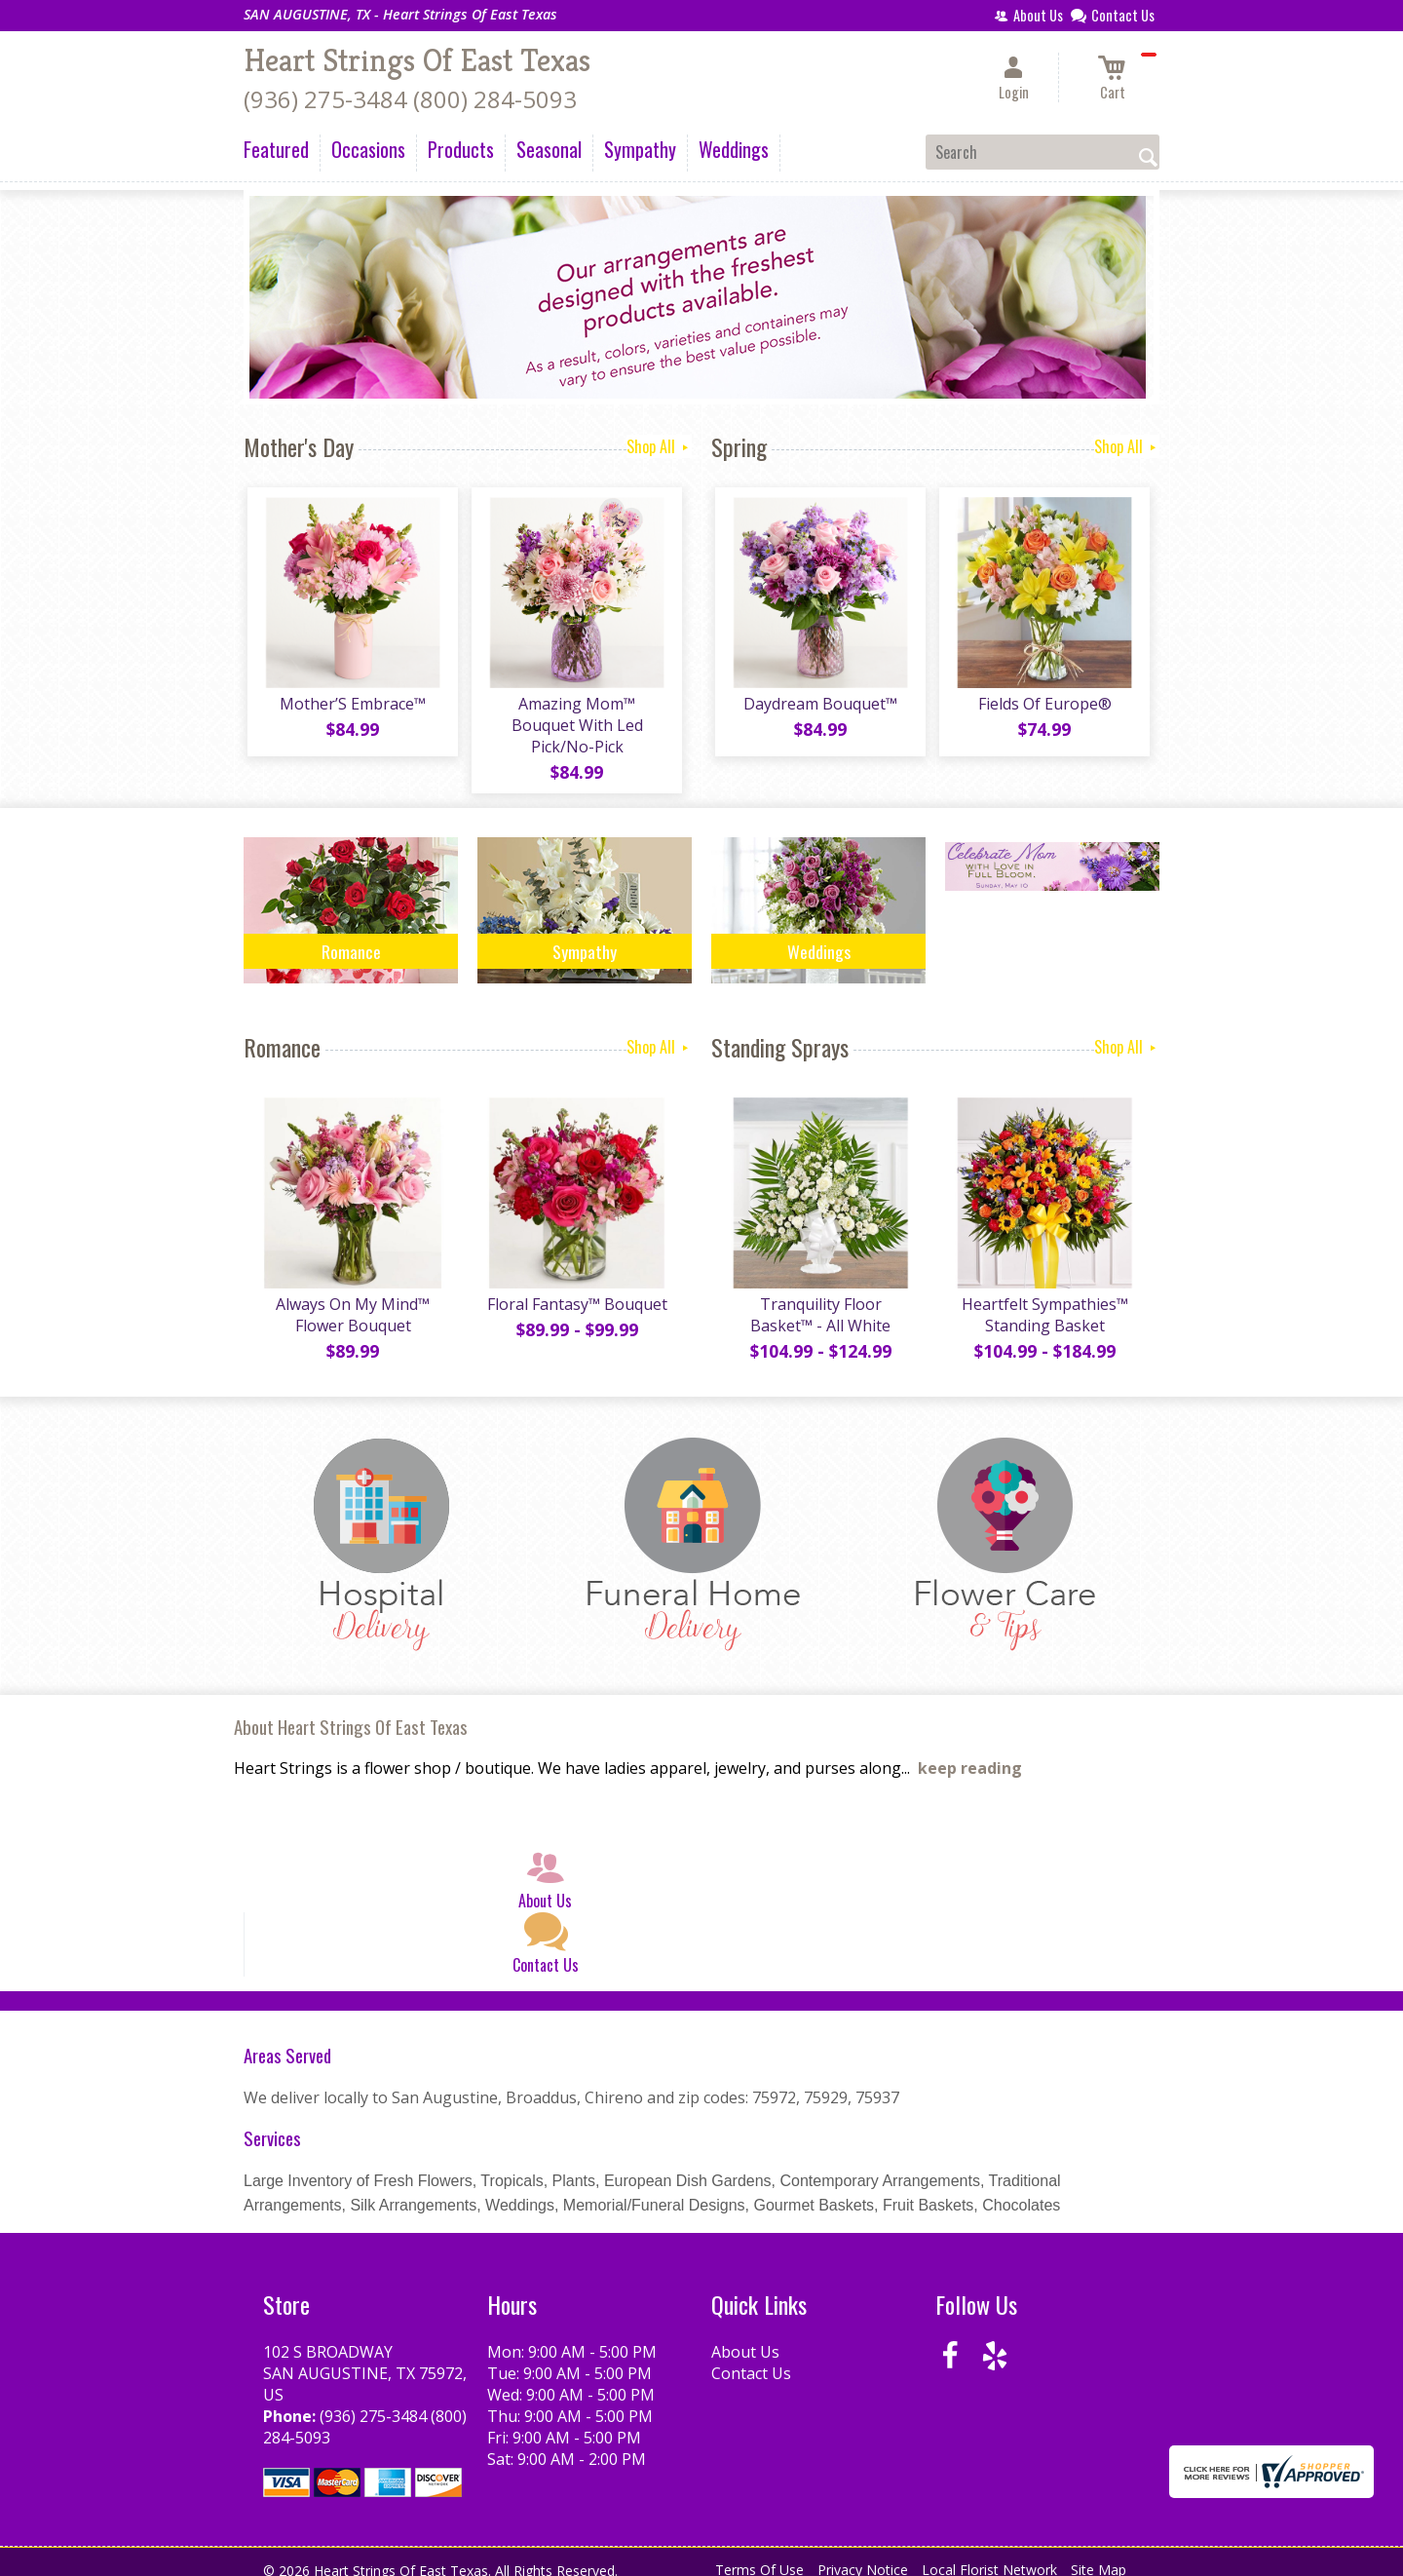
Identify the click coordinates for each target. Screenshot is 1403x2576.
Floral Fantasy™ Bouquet (575, 1290)
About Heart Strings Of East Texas (351, 1713)
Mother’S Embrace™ (351, 707)
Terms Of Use (759, 2556)
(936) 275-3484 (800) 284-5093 (410, 99)
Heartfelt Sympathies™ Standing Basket (1043, 1301)
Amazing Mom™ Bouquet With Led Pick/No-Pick (575, 718)
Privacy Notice (862, 2556)
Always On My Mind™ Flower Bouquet (351, 1301)
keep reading (970, 1755)
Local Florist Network (989, 2556)
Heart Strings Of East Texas (417, 60)
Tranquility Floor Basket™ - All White (818, 1301)
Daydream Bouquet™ (818, 707)
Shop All (659, 446)
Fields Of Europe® (1043, 707)
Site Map (1098, 2556)
